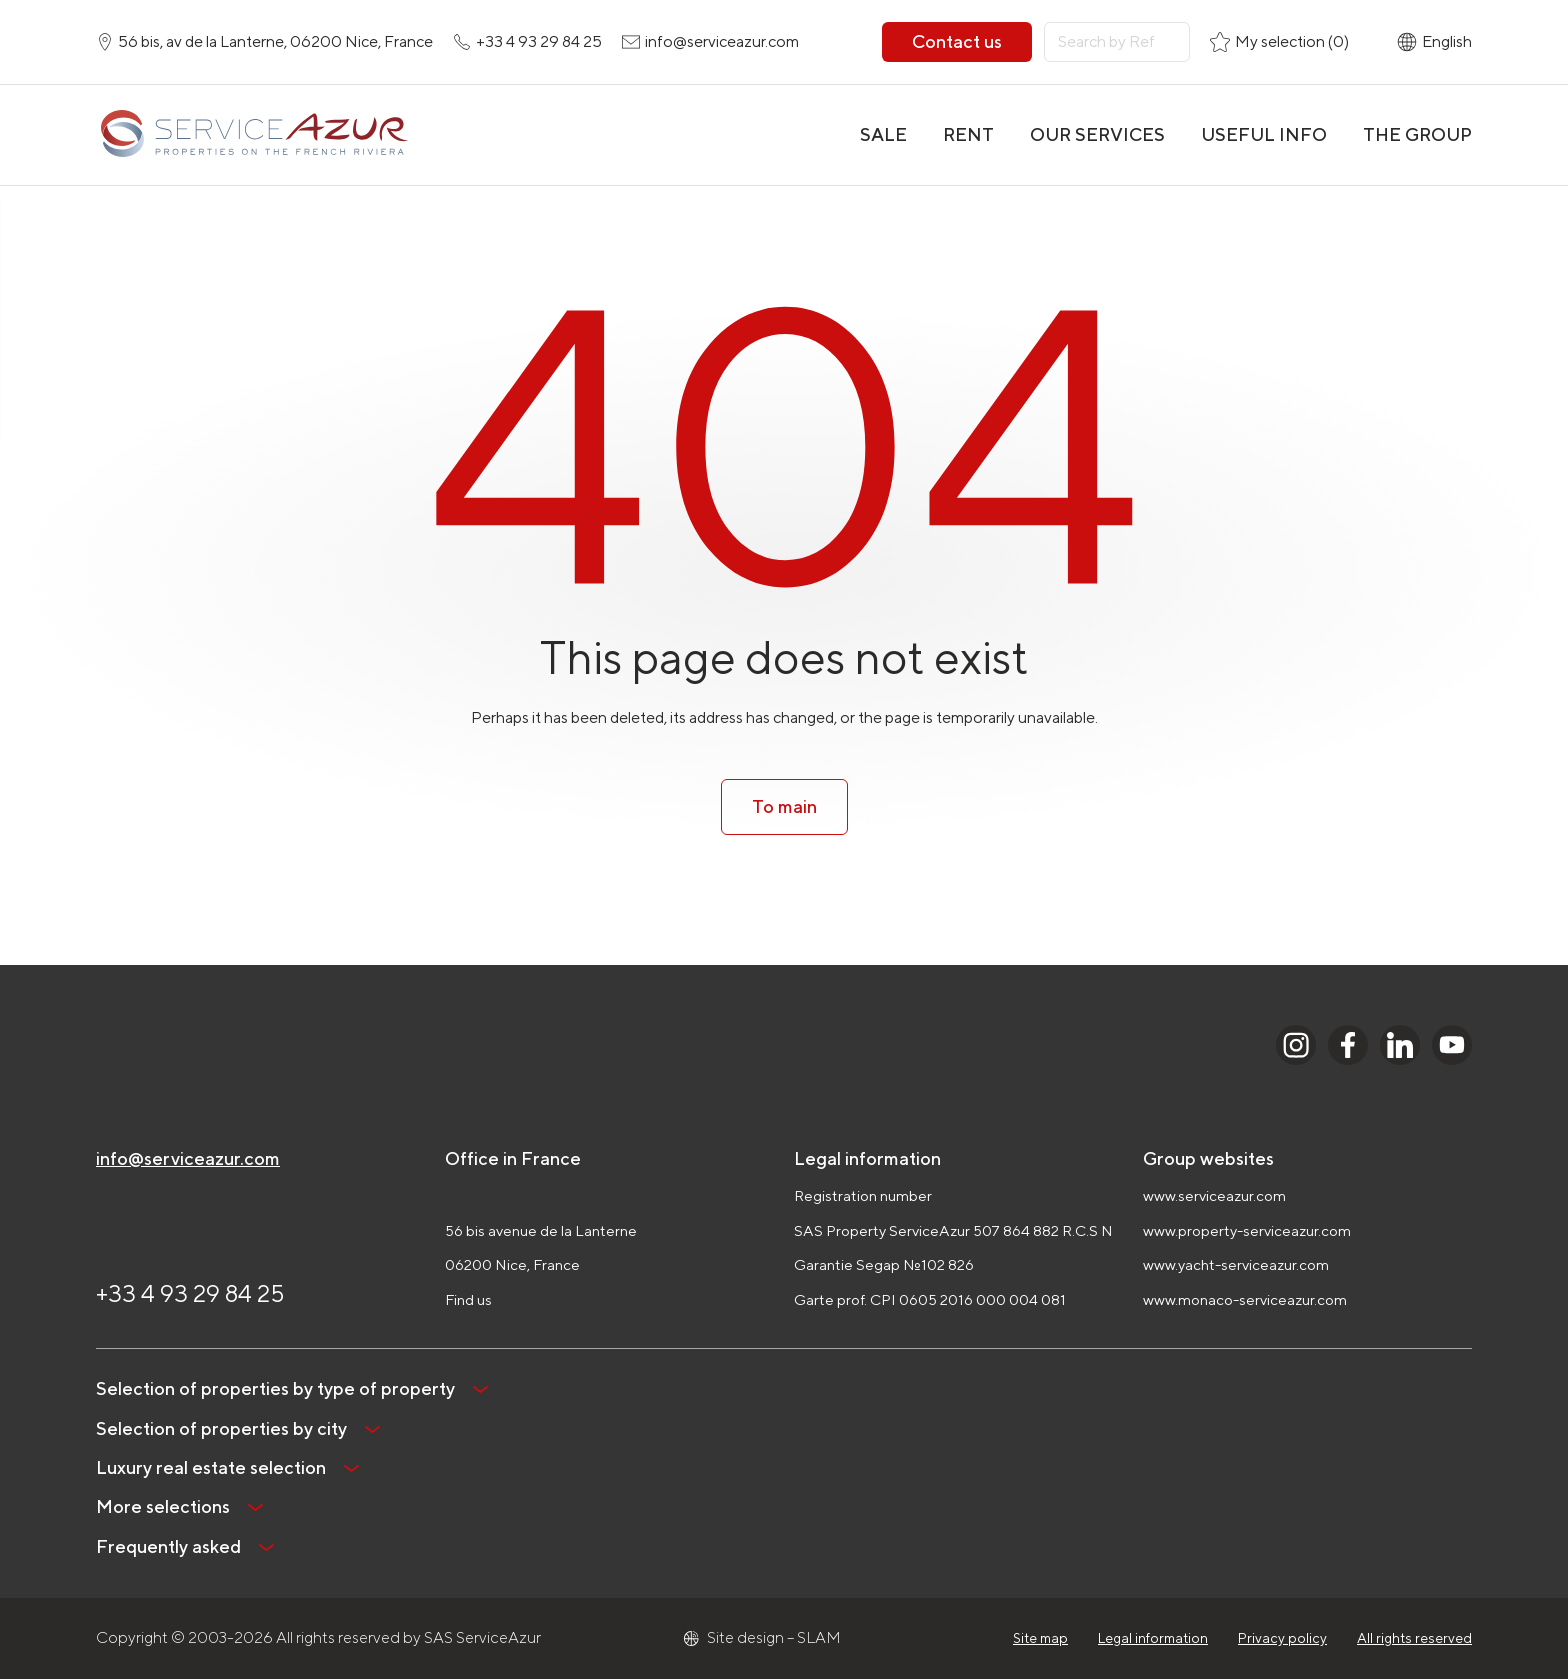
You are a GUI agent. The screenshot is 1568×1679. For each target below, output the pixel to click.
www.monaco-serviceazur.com (1245, 1299)
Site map (1040, 1638)
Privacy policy (1282, 1638)
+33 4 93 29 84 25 (190, 1293)
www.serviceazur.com (1214, 1195)
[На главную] (253, 135)
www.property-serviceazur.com (1247, 1230)
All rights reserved (1414, 1638)
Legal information (1153, 1638)
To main (784, 806)
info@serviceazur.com (188, 1158)
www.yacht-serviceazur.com (1236, 1264)
